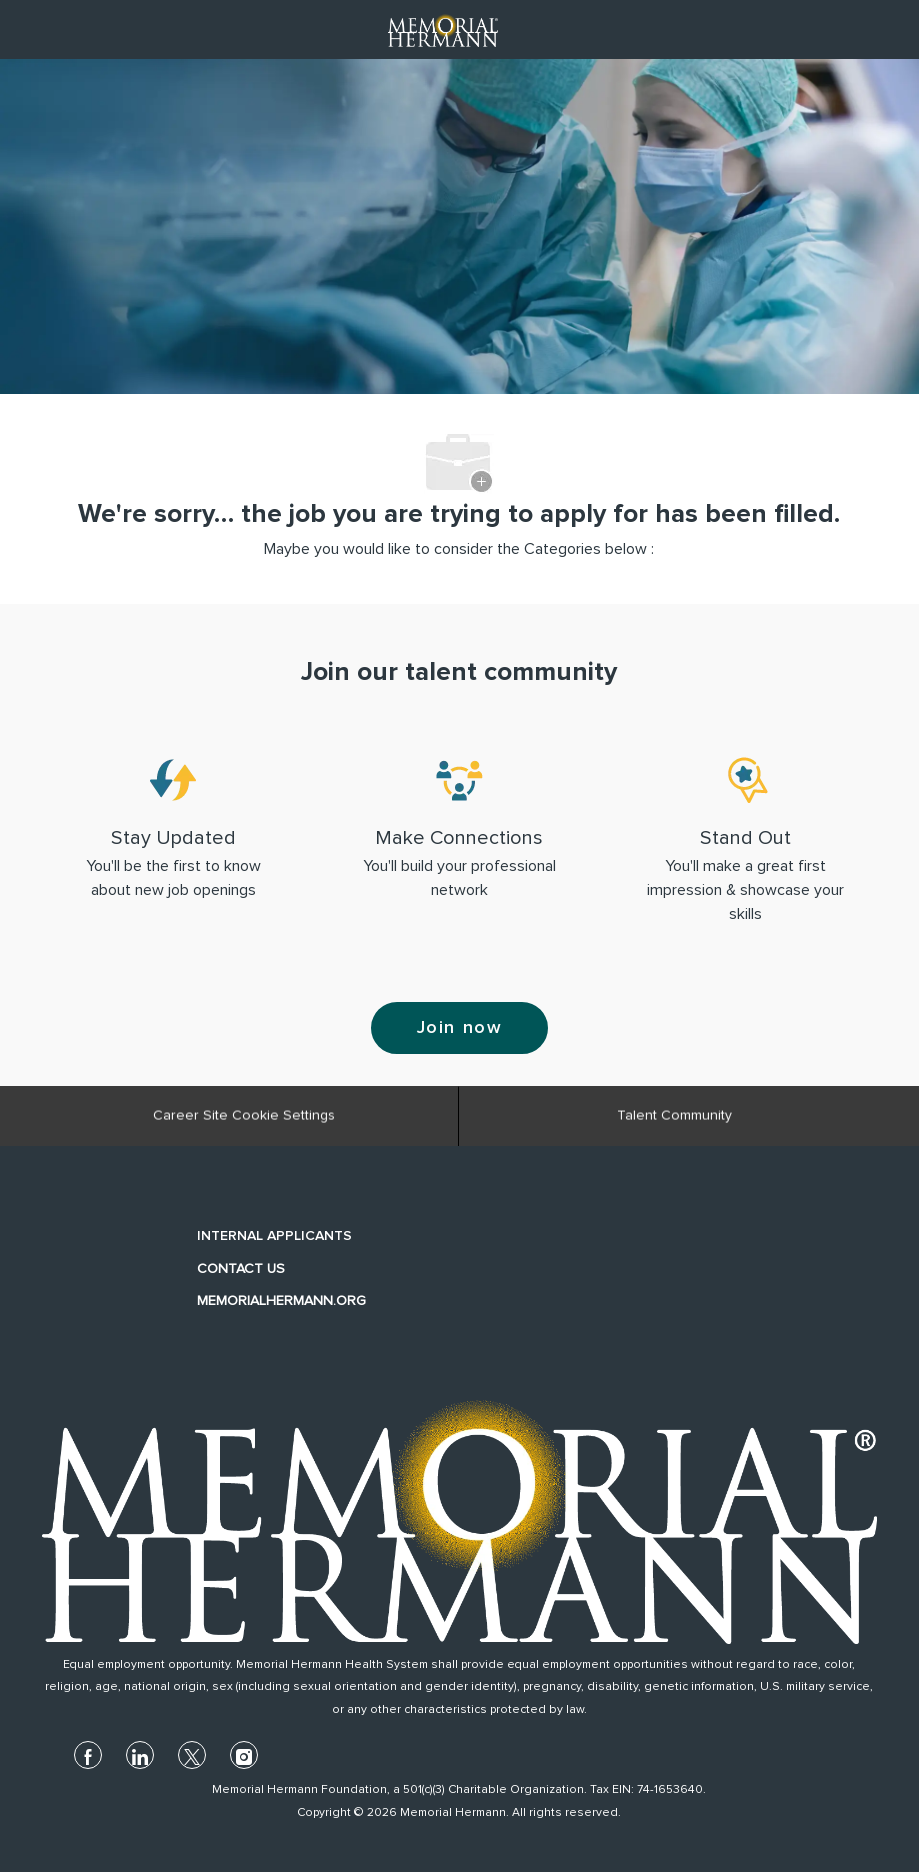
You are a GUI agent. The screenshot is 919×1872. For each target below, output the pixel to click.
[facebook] (88, 1755)
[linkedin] (140, 1755)
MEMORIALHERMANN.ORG (281, 1301)
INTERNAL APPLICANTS (274, 1236)
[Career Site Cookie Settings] (244, 1122)
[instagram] (244, 1755)
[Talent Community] (674, 1122)
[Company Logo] (443, 29)
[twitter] (192, 1755)
